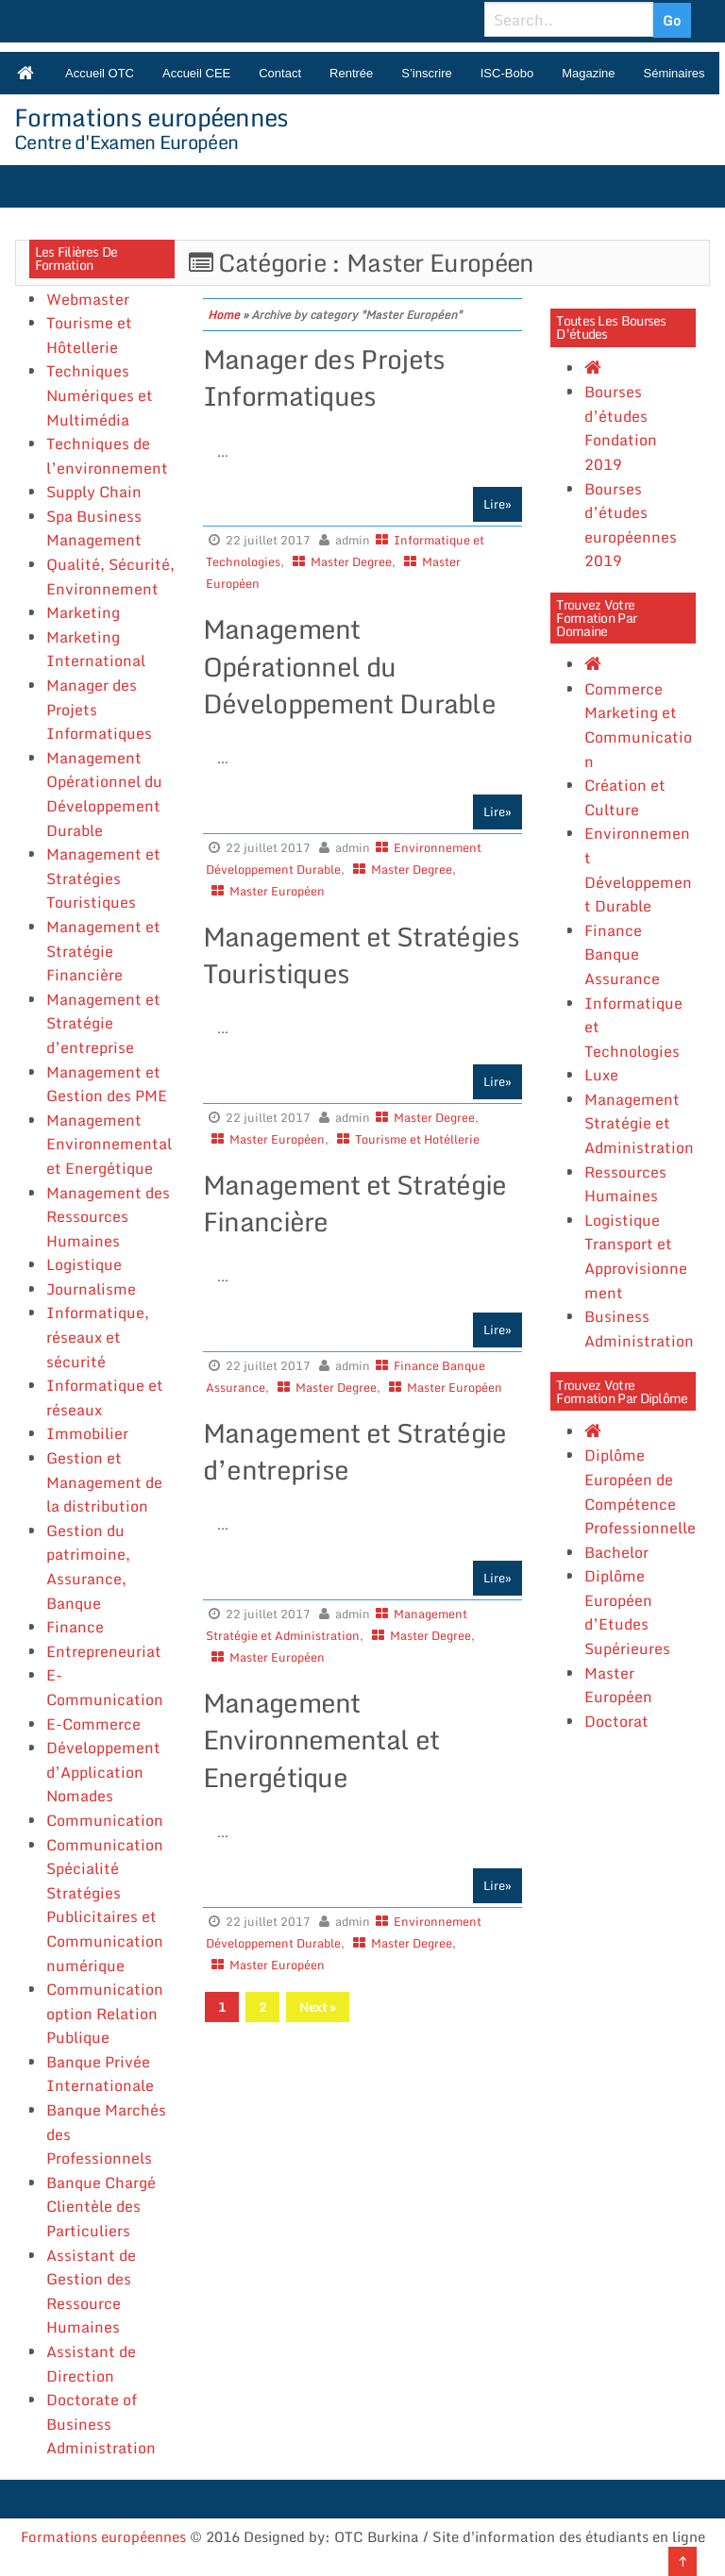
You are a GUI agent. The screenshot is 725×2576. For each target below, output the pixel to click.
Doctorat (616, 1721)
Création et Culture (625, 797)
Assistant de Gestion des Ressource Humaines (91, 2291)
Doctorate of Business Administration (101, 2423)
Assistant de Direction (91, 2363)
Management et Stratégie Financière (103, 950)
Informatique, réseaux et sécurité (97, 1336)
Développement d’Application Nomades (103, 1771)
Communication (104, 1820)
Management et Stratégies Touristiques (103, 878)
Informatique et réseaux (104, 1397)
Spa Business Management (94, 528)
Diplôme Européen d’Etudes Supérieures (627, 1612)
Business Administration (639, 1328)
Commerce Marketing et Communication (638, 725)
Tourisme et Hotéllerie (417, 1138)
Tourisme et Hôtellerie (89, 335)
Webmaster (87, 299)
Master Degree (351, 561)
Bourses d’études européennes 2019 (630, 525)
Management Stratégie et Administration (639, 1123)
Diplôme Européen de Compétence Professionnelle (640, 1491)
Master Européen (277, 890)
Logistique (84, 1264)
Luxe (601, 1074)
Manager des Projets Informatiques (324, 377)
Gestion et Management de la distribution (104, 1482)
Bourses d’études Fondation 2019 (620, 428)
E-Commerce (93, 1724)
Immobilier (87, 1433)
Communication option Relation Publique (104, 2013)
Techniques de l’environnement (107, 455)
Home (224, 315)
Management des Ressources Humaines (108, 1216)
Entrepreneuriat (103, 1651)
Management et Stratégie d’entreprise (103, 1023)
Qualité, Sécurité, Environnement (110, 576)
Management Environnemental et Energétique (109, 1144)
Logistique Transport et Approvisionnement (635, 1256)
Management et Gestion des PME (106, 1084)
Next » (317, 2007)
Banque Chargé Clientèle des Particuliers (101, 2206)
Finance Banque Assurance (622, 954)
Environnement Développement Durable (638, 869)
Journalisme (91, 1289)
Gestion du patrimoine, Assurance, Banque (88, 1566)
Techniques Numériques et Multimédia (99, 395)
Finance (75, 1626)
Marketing (83, 612)
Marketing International (95, 649)
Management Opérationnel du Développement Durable (104, 794)
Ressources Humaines (625, 1184)
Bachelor (616, 1552)
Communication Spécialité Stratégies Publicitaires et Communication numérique (104, 1905)
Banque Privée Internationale (100, 2074)
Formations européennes (151, 117)
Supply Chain (94, 491)
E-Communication (104, 1687)
